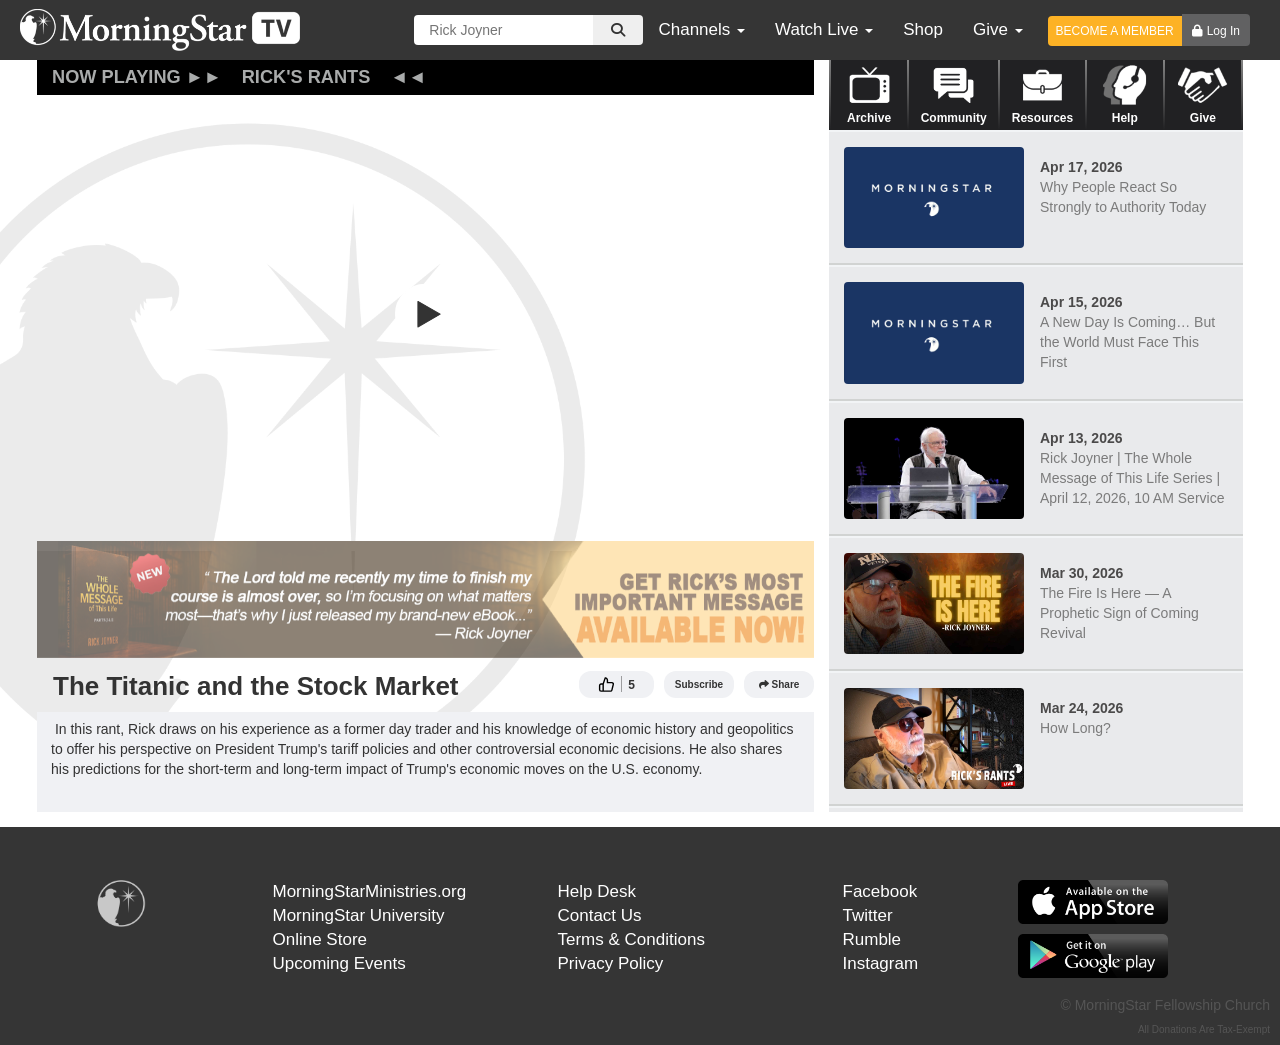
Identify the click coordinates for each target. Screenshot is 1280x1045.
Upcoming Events (339, 963)
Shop (923, 29)
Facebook (880, 891)
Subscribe (699, 684)
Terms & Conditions (631, 939)
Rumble (872, 939)
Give (998, 29)
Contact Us (600, 915)
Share (779, 684)
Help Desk (597, 891)
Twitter (868, 915)
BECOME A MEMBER (1115, 31)
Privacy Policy (611, 963)
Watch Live (824, 29)
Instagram (881, 963)
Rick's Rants (306, 77)
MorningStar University (359, 915)
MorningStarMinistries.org (370, 891)
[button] (426, 314)
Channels (701, 29)
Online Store (320, 939)
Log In (1223, 31)
